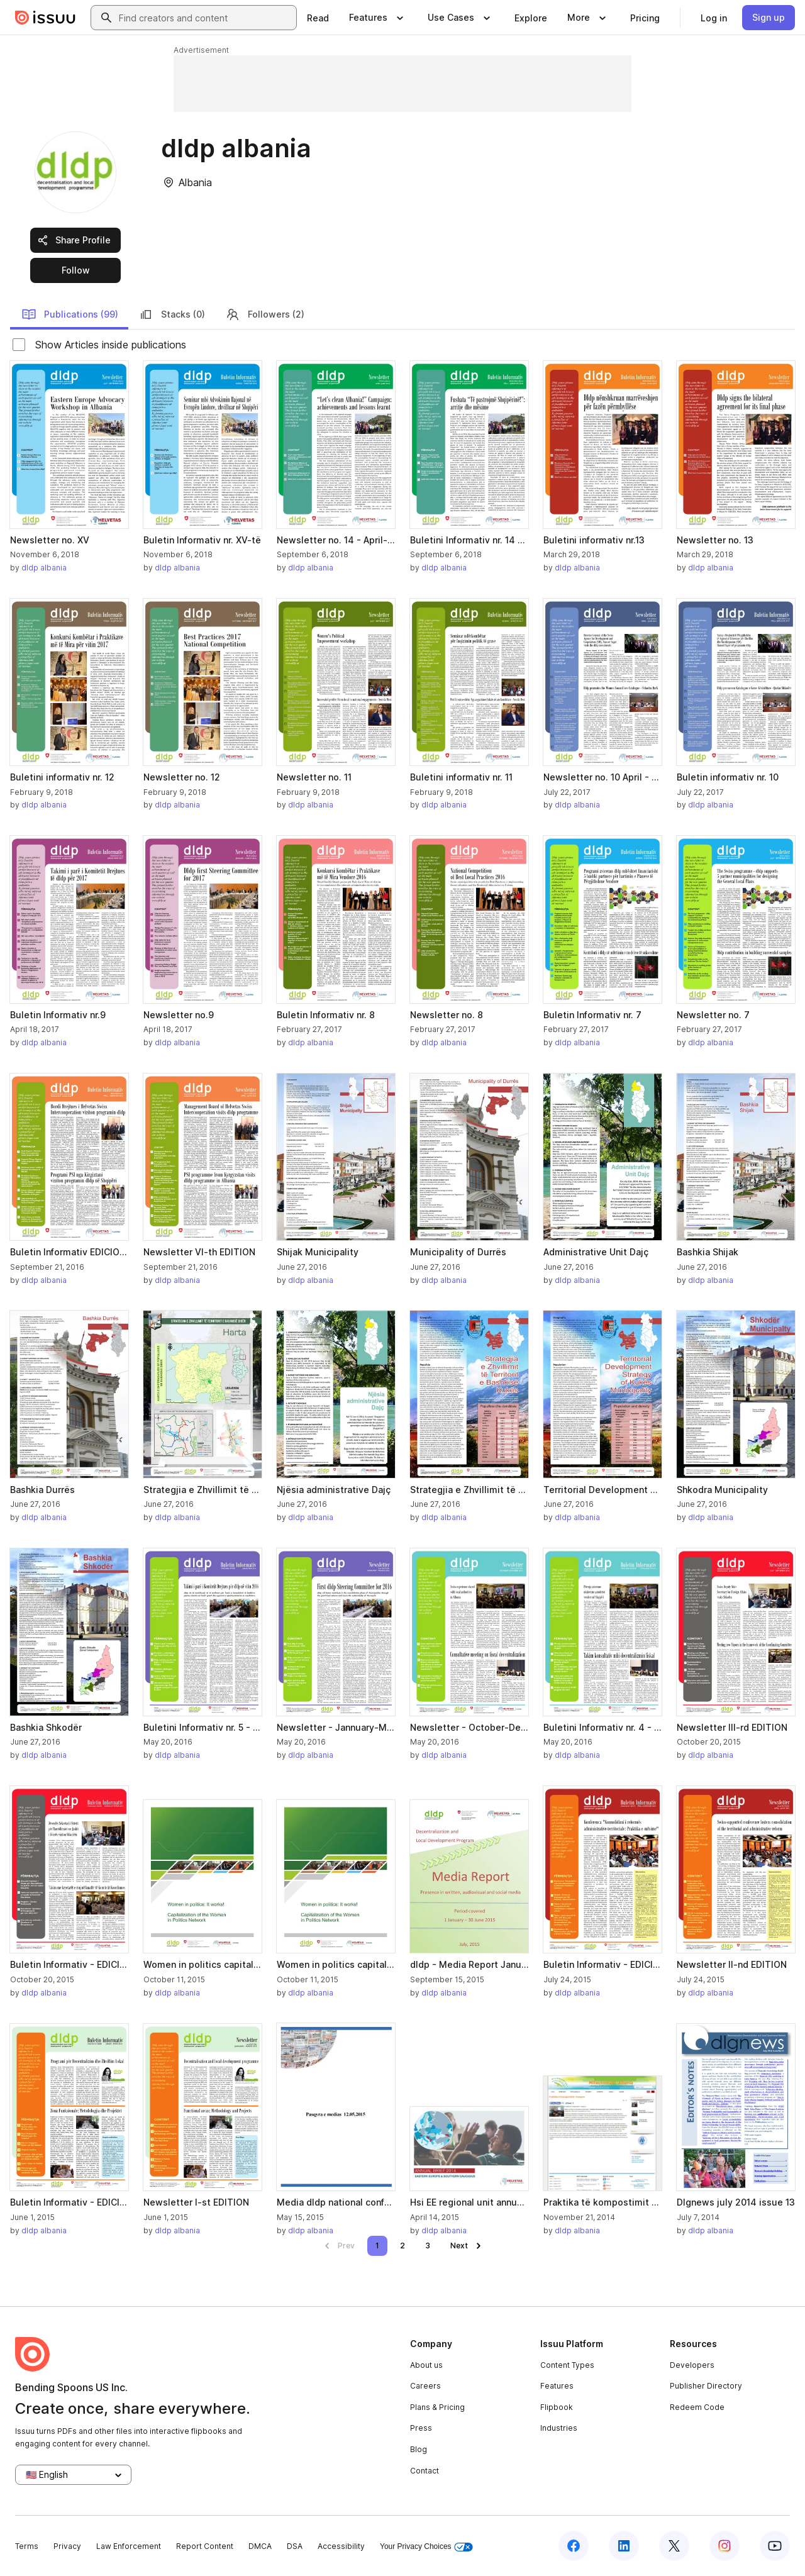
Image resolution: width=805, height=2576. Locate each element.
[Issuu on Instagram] (724, 2546)
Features (557, 2385)
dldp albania (44, 567)
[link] (318, 17)
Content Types (567, 2365)
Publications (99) (69, 314)
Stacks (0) (171, 314)
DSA (295, 2546)
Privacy (67, 2546)
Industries (558, 2428)
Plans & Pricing (437, 2407)
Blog (418, 2449)
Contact (424, 2470)
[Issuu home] (45, 18)
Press (421, 2428)
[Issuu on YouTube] (775, 2546)
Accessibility (341, 2546)
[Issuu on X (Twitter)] (674, 2546)
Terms (26, 2546)
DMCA (260, 2546)
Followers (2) (264, 314)
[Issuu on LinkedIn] (624, 2546)
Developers (692, 2365)
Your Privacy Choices (426, 2546)
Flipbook (556, 2407)
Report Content (204, 2546)
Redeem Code (697, 2407)
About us (426, 2365)
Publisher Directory (706, 2385)
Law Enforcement (128, 2546)
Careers (425, 2385)
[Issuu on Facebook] (573, 2546)
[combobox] (205, 18)
